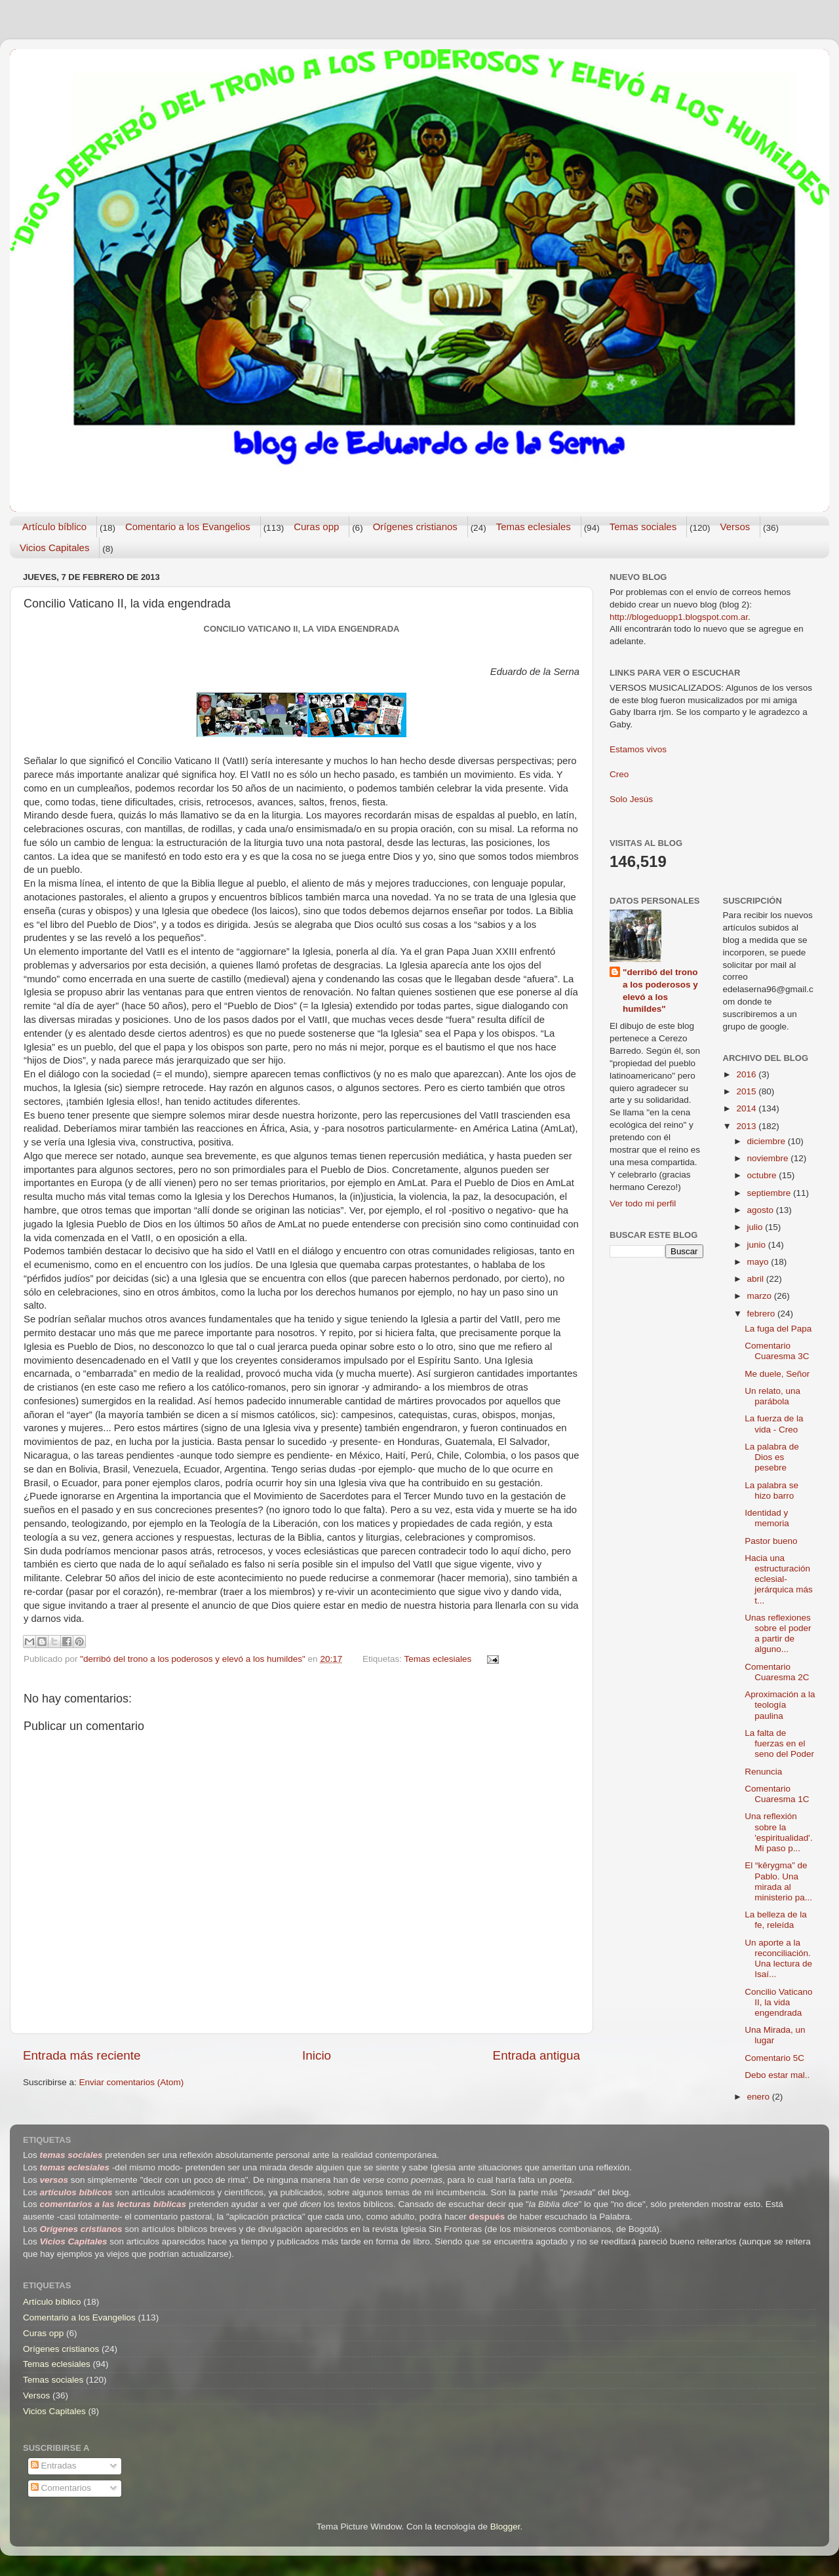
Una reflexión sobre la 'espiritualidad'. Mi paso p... (778, 1832)
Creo (619, 774)
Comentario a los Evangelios (187, 526)
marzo (760, 1296)
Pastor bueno (771, 1541)
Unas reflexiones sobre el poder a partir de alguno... (778, 1634)
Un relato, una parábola (772, 1396)
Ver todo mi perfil (643, 1203)
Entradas (54, 2465)
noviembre (769, 1158)
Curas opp (316, 526)
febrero (762, 1313)
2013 (747, 1126)
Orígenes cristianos (415, 526)
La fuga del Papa (778, 1329)
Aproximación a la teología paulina (780, 1704)
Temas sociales (643, 526)
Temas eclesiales (533, 526)
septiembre (770, 1193)
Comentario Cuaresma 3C (777, 1351)
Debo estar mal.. (777, 2075)
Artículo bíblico (54, 526)
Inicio (316, 2055)
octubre (763, 1175)
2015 (747, 1091)
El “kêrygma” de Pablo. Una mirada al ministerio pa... (778, 1881)
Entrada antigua (536, 2055)
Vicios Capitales (54, 547)
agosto (761, 1210)
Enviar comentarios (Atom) (131, 2082)
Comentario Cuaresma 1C (777, 1794)
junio (757, 1245)
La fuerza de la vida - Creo (774, 1423)
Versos (735, 526)
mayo (759, 1262)
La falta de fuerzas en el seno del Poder (779, 1743)
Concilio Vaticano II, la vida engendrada (778, 2002)
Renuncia (763, 1772)
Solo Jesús (631, 799)
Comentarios (61, 2488)
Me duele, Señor (777, 1374)
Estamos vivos (638, 749)
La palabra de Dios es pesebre (772, 1457)
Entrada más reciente (82, 2055)
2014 (747, 1108)
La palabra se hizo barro (771, 1490)
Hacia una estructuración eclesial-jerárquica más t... (779, 1579)
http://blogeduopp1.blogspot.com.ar (679, 617)
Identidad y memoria (767, 1518)
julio (756, 1227)
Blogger (505, 2526)
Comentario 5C (774, 2058)
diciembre (767, 1141)
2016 (747, 1074)
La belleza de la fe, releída (776, 1920)
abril (756, 1279)
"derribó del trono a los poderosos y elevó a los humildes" (660, 990)
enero (759, 2097)
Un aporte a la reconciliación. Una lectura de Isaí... (778, 1959)
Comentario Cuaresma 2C (777, 1672)
